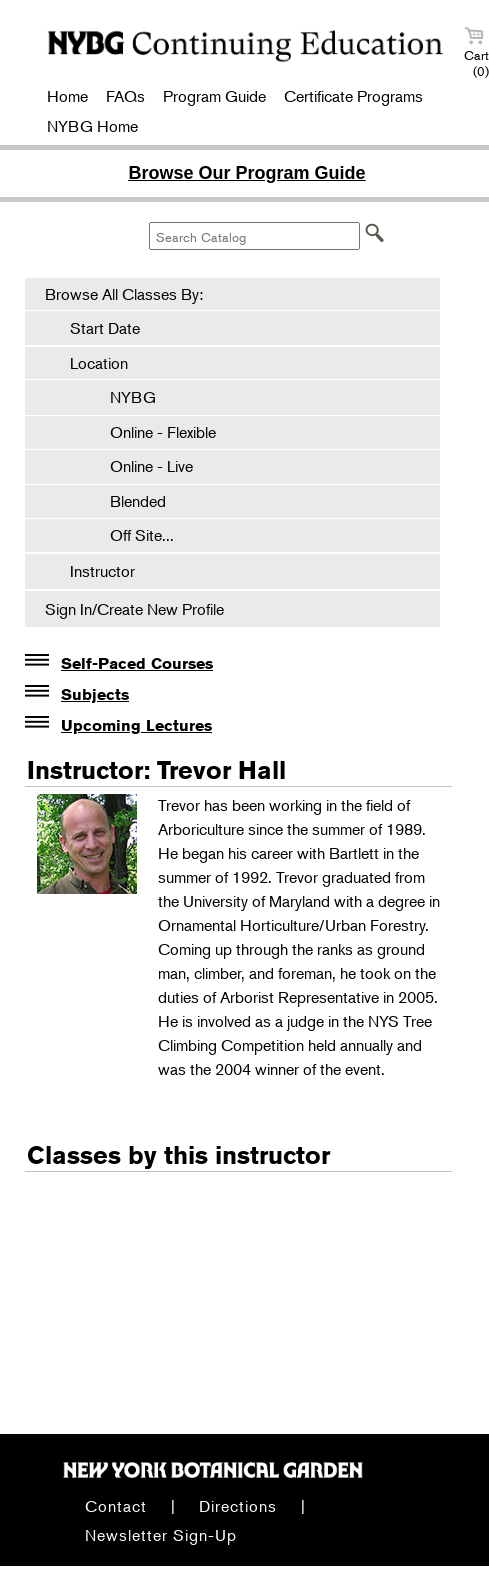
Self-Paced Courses (137, 663)
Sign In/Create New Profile (134, 609)
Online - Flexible (153, 432)
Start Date (105, 328)
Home (67, 96)
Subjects (95, 694)
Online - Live (141, 466)
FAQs (125, 96)
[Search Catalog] (254, 236)
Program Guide (214, 96)
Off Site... (132, 535)
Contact (116, 1506)
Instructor (102, 571)
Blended (128, 501)
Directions (238, 1506)
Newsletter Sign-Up (161, 1535)
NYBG (123, 397)
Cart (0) (476, 52)
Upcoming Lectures (136, 725)
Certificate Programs (353, 96)
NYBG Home (92, 126)
